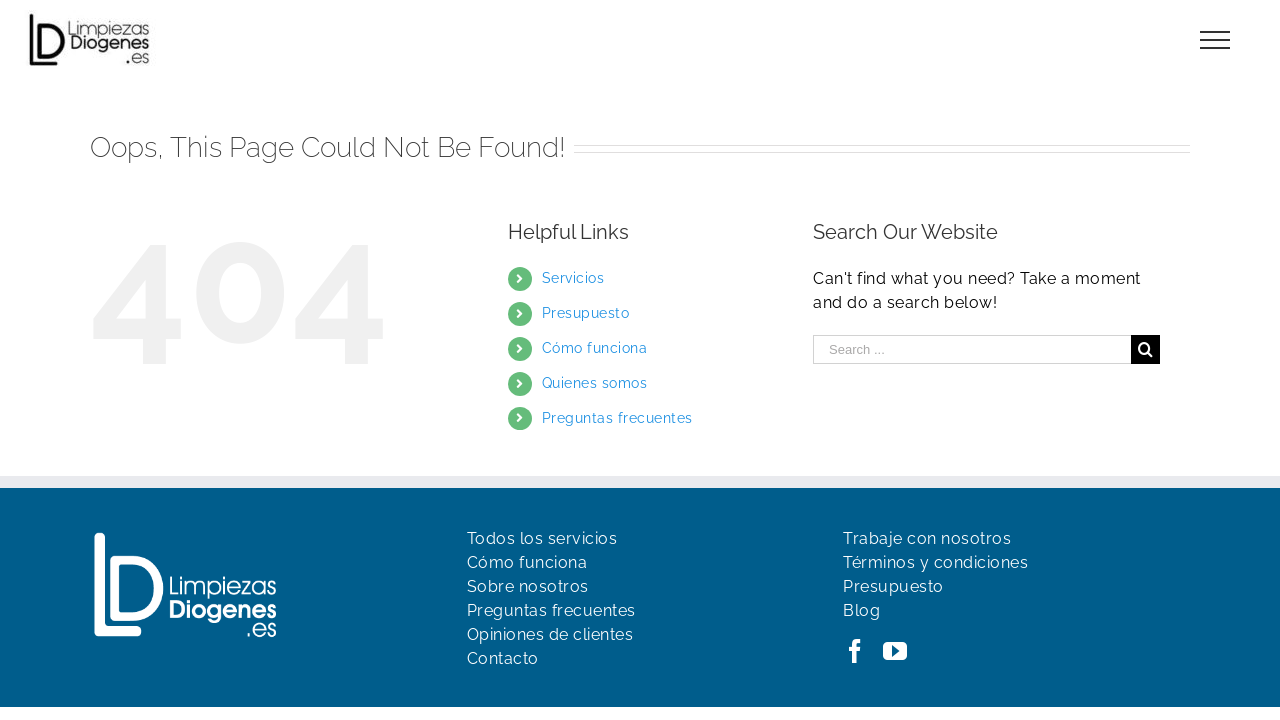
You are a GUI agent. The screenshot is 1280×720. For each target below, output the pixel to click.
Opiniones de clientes (550, 634)
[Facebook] (855, 651)
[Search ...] (972, 349)
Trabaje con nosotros (927, 538)
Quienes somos (595, 383)
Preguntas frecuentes (617, 418)
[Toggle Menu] (1215, 40)
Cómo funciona (595, 348)
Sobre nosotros (528, 586)
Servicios (573, 278)
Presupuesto (586, 313)
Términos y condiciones (935, 562)
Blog (861, 610)
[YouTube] (895, 651)
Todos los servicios (542, 538)
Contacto (503, 658)
